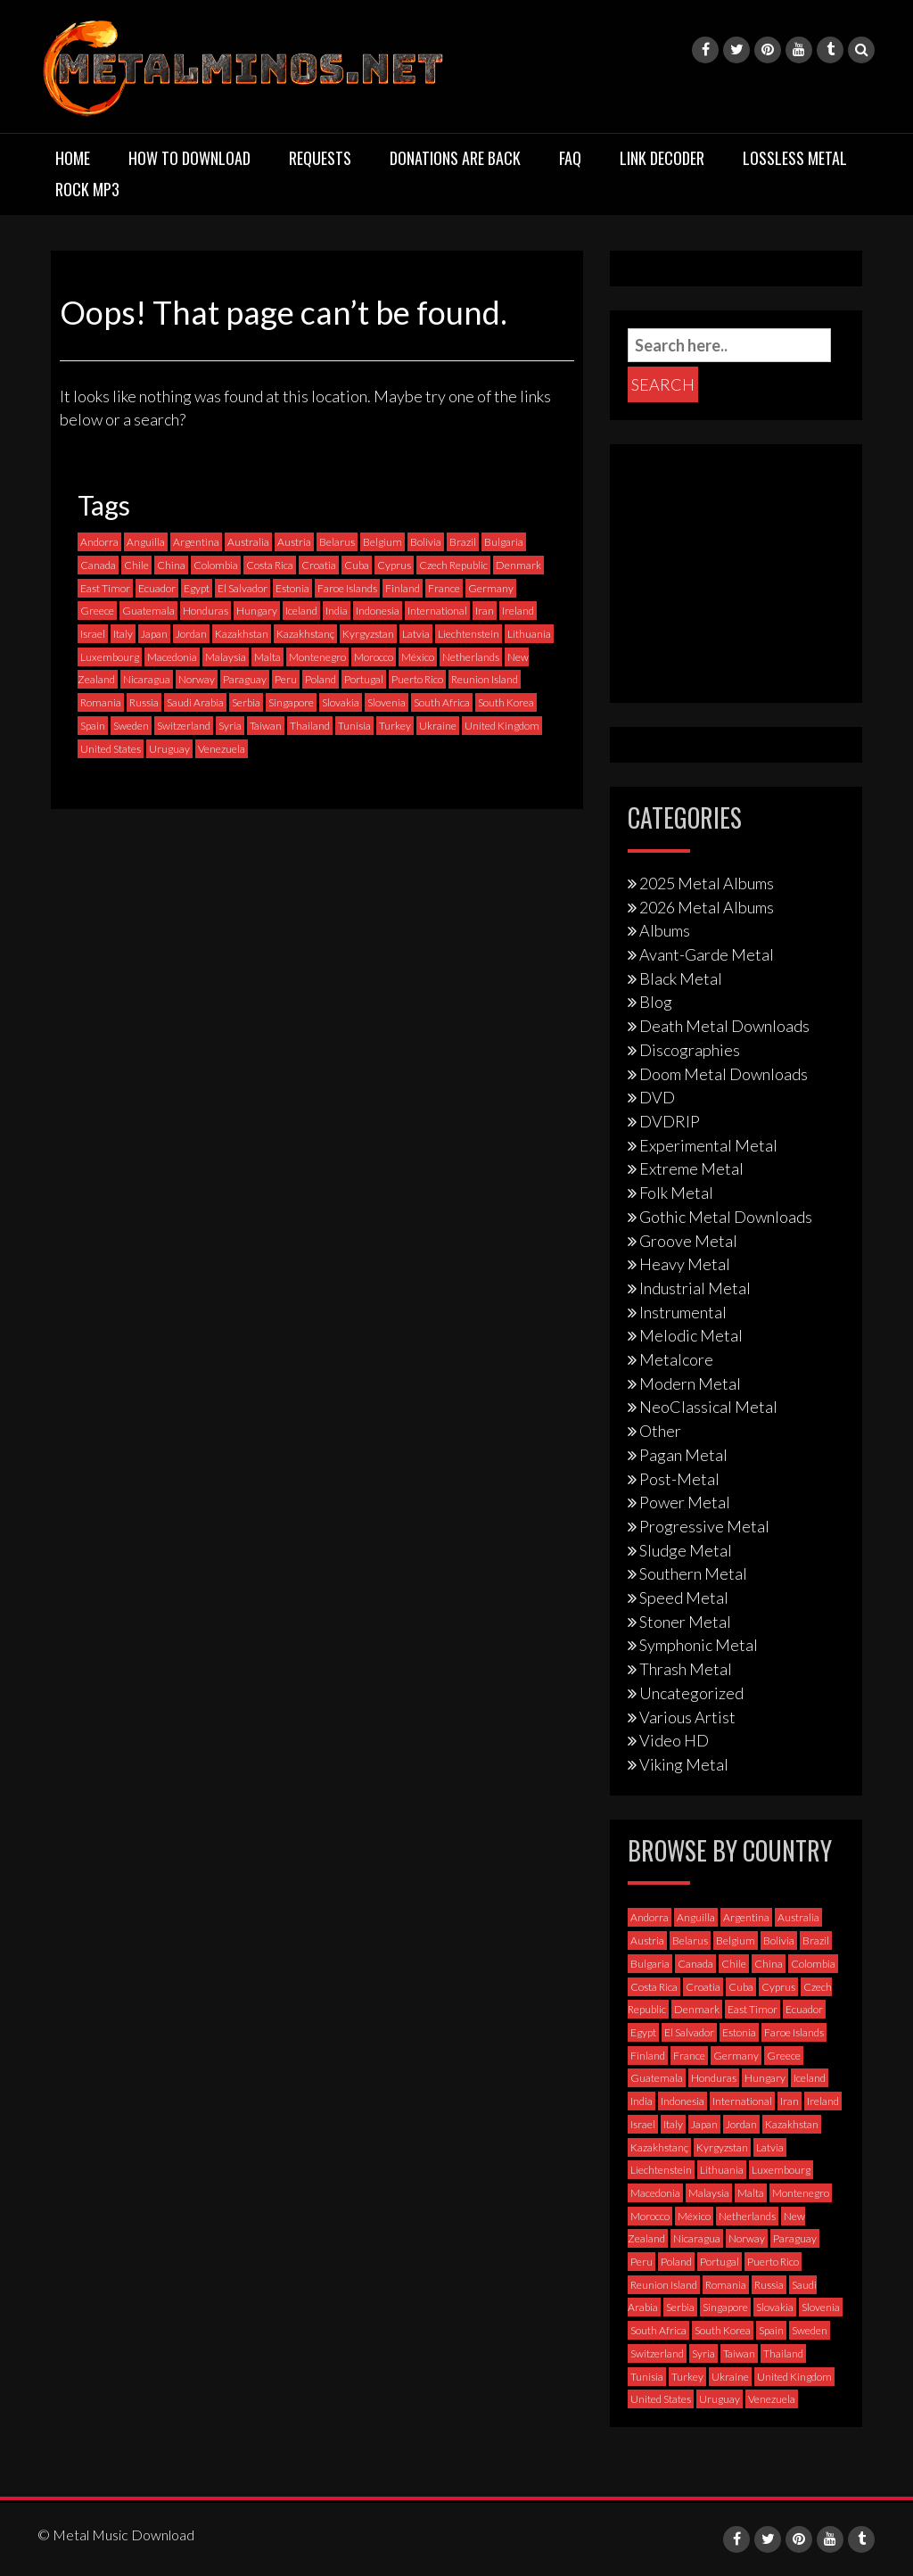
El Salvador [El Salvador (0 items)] (242, 588)
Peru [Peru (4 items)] (286, 679)
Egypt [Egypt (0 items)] (197, 588)
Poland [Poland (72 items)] (320, 679)
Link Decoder (662, 157)
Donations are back (455, 157)
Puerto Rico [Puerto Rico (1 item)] (417, 679)
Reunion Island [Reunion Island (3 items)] (484, 679)
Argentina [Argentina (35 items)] (196, 542)
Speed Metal (683, 1597)
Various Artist (687, 1717)
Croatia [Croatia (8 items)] (318, 565)
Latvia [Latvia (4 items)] (416, 633)
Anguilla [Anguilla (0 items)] (146, 542)
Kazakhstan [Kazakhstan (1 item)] (241, 633)
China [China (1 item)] (171, 565)
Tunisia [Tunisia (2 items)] (354, 725)
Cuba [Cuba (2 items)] (356, 565)
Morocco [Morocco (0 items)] (373, 657)
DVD (657, 1097)
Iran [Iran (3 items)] (484, 610)
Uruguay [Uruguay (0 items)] (169, 748)
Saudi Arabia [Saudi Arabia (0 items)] (195, 702)
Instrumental (683, 1312)
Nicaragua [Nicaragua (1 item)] (146, 679)
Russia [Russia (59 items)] (144, 702)
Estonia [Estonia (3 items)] (292, 588)
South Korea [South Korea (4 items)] (506, 702)
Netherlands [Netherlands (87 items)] (470, 657)
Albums (664, 930)
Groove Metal (688, 1241)
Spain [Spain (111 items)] (92, 725)
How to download (189, 157)
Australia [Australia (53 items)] (248, 542)
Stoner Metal (685, 1621)
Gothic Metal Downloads (725, 1216)
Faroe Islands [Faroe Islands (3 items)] (347, 588)
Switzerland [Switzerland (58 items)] (183, 725)
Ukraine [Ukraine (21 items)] (437, 725)
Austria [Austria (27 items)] (294, 542)
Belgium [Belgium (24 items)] (382, 542)
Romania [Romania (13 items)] (100, 702)
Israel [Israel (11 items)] (92, 633)
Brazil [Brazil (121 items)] (462, 542)
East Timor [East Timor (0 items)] (105, 588)
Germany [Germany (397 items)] (491, 588)
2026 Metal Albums (706, 907)
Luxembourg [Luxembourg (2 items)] (109, 657)
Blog (655, 1001)
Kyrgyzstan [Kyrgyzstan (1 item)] (368, 633)
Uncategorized (691, 1693)
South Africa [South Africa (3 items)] (442, 702)
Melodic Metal (691, 1335)
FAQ (570, 157)
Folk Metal (676, 1192)
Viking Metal (683, 1764)
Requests (320, 157)
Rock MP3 (87, 189)
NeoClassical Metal (708, 1406)
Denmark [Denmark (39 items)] (518, 565)
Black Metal (680, 978)
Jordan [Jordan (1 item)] (191, 633)
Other (660, 1431)
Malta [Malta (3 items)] (267, 657)
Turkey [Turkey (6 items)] (395, 725)
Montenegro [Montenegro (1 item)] (317, 657)
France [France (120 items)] (444, 588)
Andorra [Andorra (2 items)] (99, 542)
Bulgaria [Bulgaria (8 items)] (503, 542)
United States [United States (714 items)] (110, 748)
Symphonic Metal (698, 1645)
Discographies (689, 1050)
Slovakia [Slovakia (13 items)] (340, 702)
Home (72, 157)
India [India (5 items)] (336, 610)
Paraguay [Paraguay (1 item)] (245, 679)
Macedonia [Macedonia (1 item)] (172, 657)
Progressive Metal (704, 1526)
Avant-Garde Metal (706, 954)
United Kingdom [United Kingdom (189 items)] (502, 725)
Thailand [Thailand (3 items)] (310, 725)
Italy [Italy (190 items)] (123, 633)
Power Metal (684, 1502)
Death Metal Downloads (724, 1026)
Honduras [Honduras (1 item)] (205, 610)
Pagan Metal (683, 1455)
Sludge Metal (685, 1550)
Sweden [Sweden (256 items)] (131, 725)
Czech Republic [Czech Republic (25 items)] (453, 565)
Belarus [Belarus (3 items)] (337, 542)
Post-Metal (679, 1479)
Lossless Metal (795, 157)
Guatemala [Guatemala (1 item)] (148, 610)
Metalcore (676, 1359)
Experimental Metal (708, 1145)
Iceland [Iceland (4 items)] (301, 610)
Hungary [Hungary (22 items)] (256, 610)
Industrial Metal (695, 1288)
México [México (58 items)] (417, 657)
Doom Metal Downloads (723, 1074)
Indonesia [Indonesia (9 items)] (377, 610)
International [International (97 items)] (437, 610)
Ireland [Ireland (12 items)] (518, 610)
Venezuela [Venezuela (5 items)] (221, 748)
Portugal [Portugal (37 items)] (363, 679)
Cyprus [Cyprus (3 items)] (394, 565)
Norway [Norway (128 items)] (196, 679)
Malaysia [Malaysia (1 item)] (225, 657)
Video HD (674, 1740)
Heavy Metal (684, 1264)
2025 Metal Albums (706, 883)
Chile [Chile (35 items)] (136, 565)
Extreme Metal (691, 1168)
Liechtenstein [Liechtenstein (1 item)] (468, 633)
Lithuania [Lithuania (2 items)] (529, 633)
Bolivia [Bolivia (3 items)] (425, 542)
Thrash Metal (685, 1669)
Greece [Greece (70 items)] (97, 610)
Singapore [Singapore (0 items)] (291, 702)
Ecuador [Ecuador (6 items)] (157, 588)
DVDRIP (669, 1121)
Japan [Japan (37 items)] (154, 633)
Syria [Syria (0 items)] (230, 725)
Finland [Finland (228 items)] (402, 588)
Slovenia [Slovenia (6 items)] (386, 702)
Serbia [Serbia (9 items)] (246, 702)
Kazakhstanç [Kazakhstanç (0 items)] (305, 633)
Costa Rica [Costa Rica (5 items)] (269, 565)
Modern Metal (690, 1383)
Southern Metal (693, 1573)
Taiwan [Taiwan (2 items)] (266, 725)
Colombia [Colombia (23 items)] (215, 565)
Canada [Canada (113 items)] (98, 565)
